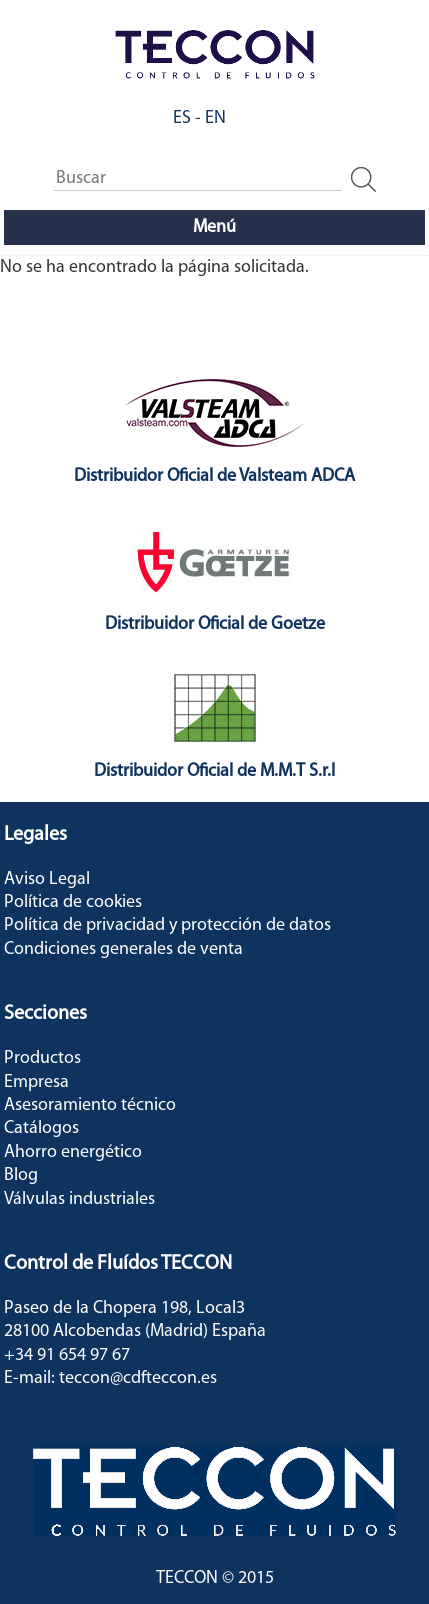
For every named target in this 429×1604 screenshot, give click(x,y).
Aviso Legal (47, 879)
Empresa (36, 1082)
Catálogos (41, 1128)
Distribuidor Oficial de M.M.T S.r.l (214, 771)
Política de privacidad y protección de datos (167, 925)
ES (182, 118)
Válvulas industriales (79, 1199)
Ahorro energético (73, 1152)
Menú (214, 227)
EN (215, 118)
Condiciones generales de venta (123, 949)
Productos (42, 1058)
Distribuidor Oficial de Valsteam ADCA (214, 476)
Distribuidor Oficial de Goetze (215, 624)
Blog (21, 1175)
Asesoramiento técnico (90, 1105)
